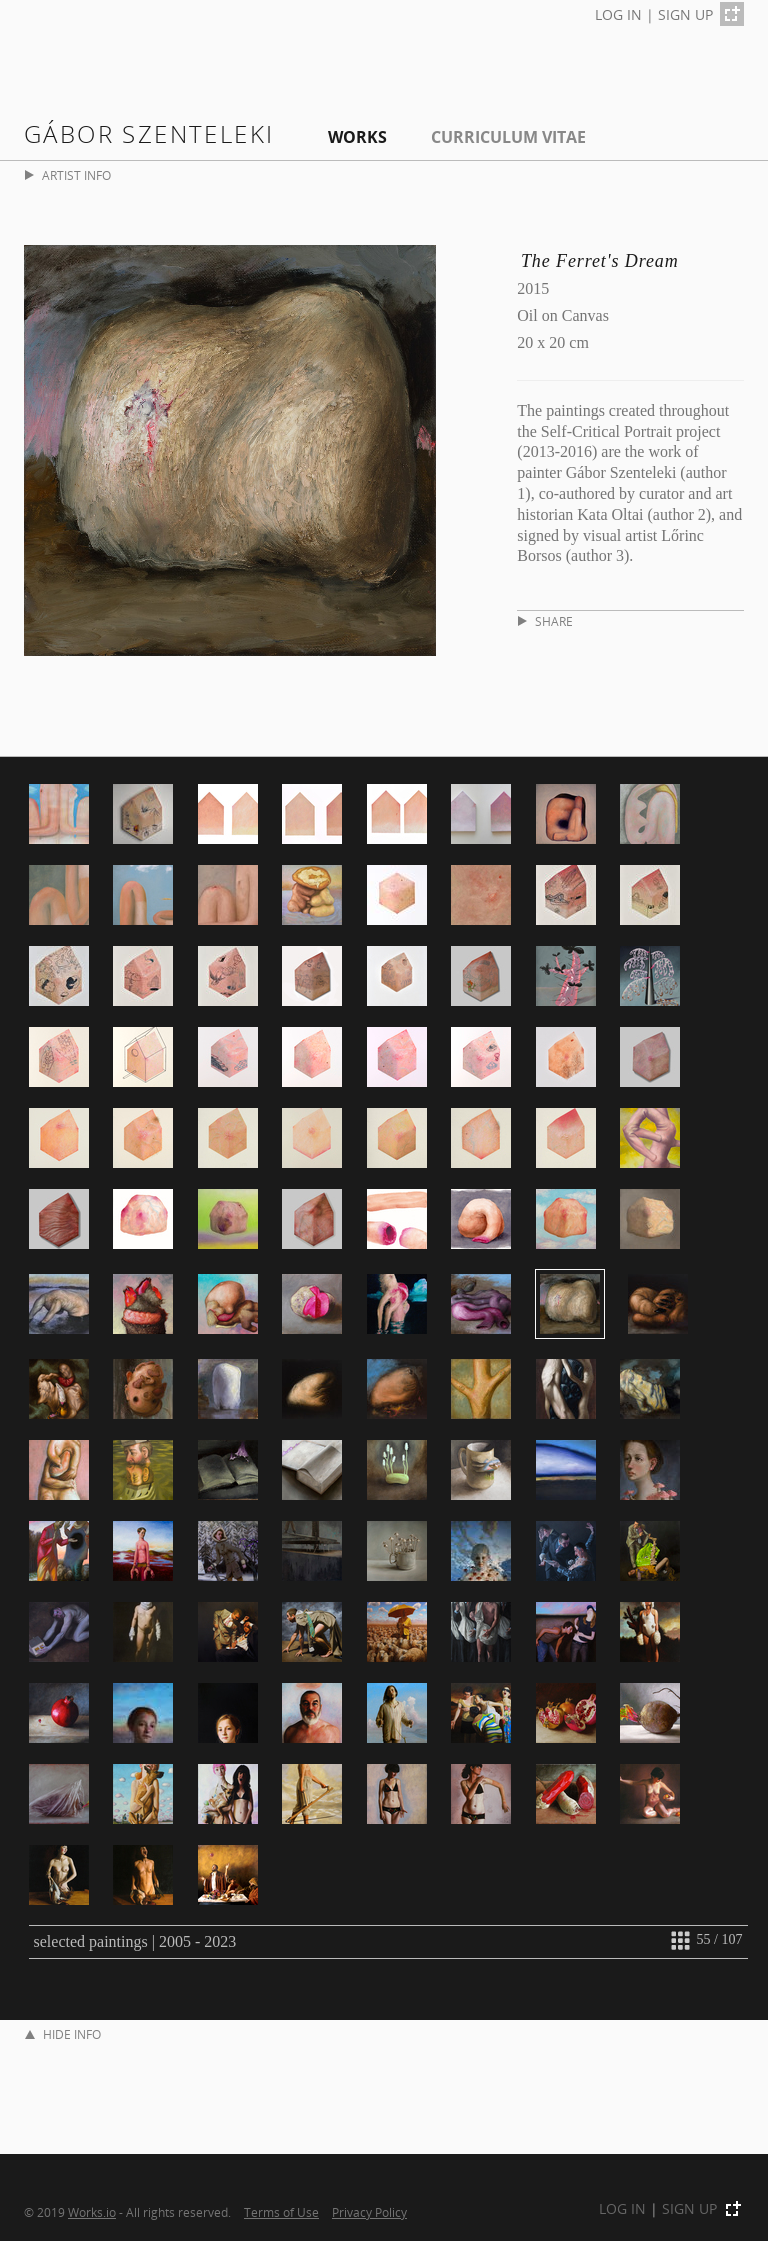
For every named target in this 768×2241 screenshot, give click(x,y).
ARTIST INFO (68, 175)
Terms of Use (281, 2212)
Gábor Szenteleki (149, 133)
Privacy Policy (369, 2212)
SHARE (545, 621)
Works (357, 137)
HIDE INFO (63, 2034)
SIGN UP (685, 14)
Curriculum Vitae (508, 137)
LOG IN (618, 14)
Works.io (92, 2212)
